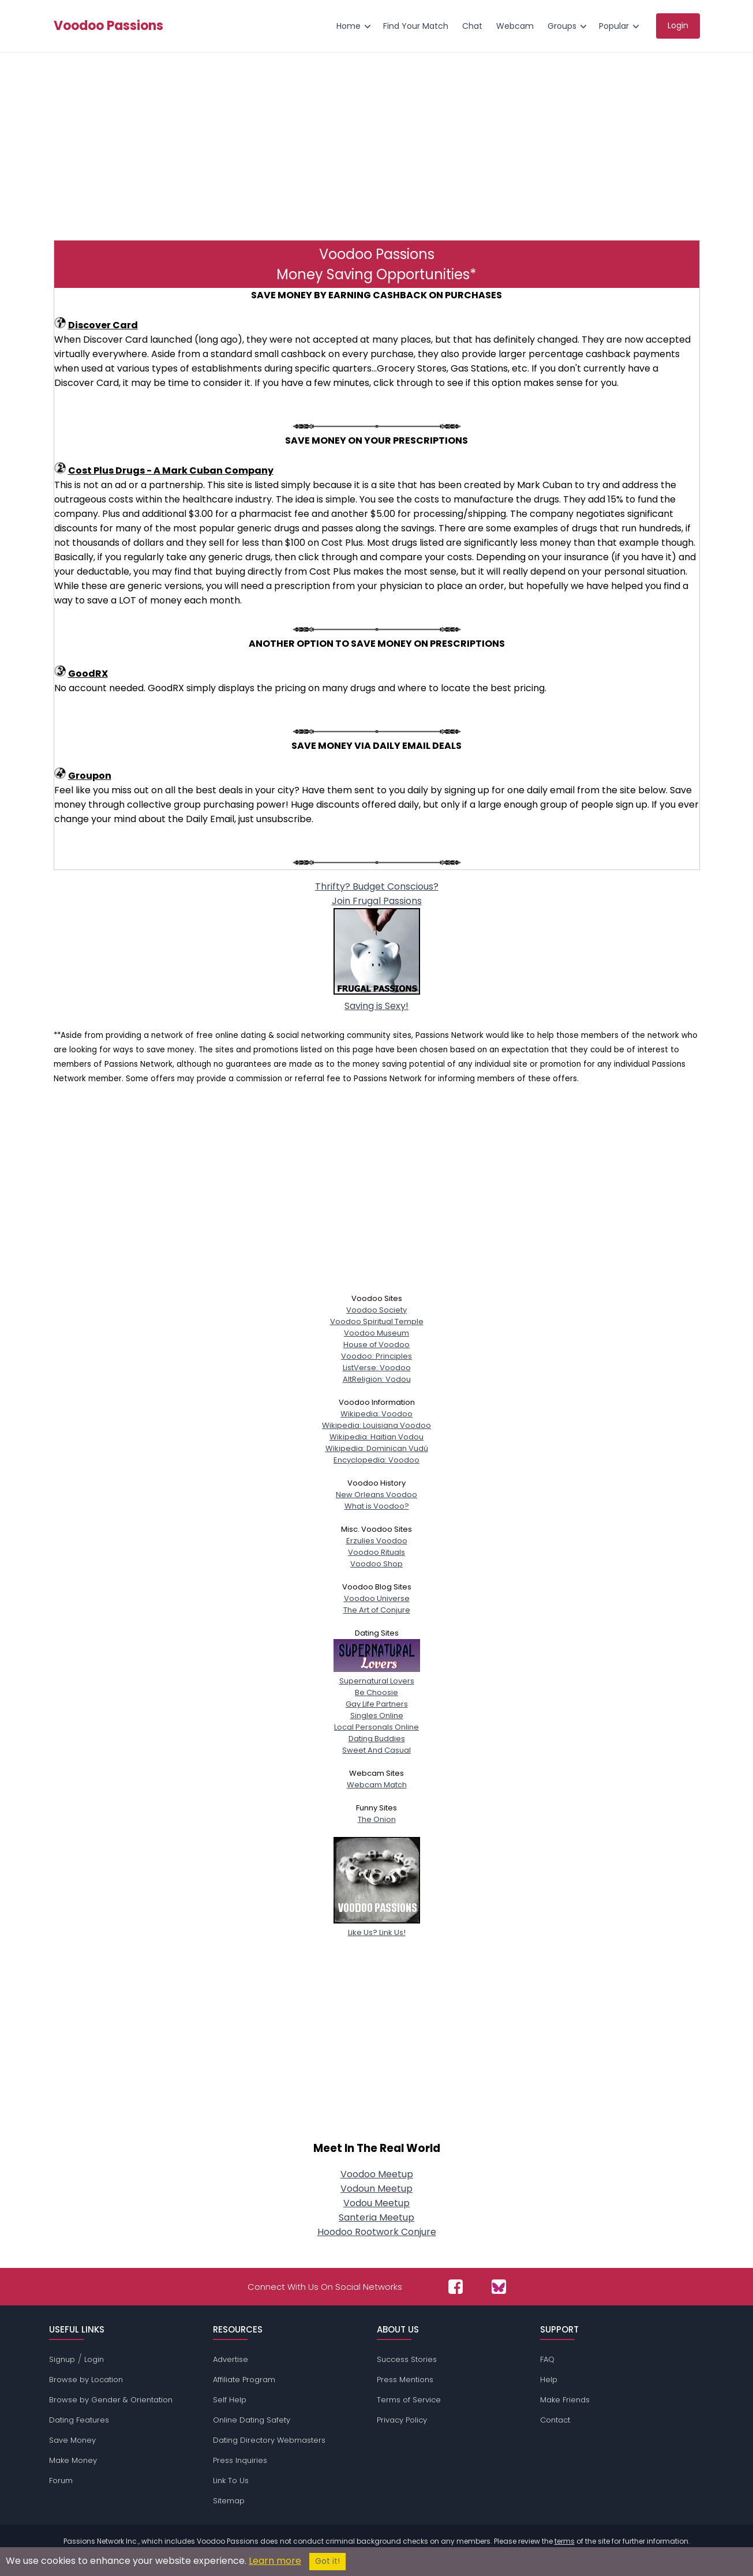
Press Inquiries (240, 2460)
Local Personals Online (376, 1727)
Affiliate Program (244, 2379)
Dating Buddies (377, 1738)
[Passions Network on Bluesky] (499, 2286)
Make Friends (565, 2399)
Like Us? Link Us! (377, 1926)
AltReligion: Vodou (377, 1379)
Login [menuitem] (678, 25)
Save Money (72, 2440)
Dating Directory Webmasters (269, 2440)
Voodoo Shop (376, 1563)
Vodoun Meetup (376, 2188)
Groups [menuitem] (562, 26)
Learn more (275, 2560)
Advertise (230, 2359)
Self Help (229, 2399)
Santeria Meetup (376, 2217)
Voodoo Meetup (376, 2174)
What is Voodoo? (376, 1506)
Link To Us (231, 2480)
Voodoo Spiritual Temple (377, 1321)
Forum (61, 2480)
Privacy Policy (402, 2419)
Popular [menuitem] (614, 26)
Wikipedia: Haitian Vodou (376, 1436)
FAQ (547, 2359)
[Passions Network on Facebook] (455, 2286)
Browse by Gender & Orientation (111, 2399)
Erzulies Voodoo (376, 1540)
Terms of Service (409, 2399)
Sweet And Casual (376, 1750)
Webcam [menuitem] (515, 26)
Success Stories (407, 2359)
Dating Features (79, 2419)
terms (565, 2541)
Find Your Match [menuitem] (415, 26)
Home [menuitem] (348, 26)
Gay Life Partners (377, 1703)
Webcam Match (377, 1784)
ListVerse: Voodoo (377, 1367)
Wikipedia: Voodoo (376, 1413)
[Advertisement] (377, 145)
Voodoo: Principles (376, 1356)
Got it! (327, 2561)
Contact (555, 2419)
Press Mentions (405, 2379)
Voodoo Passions (108, 26)
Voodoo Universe (377, 1598)
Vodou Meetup (376, 2203)
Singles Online (376, 1715)
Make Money (73, 2460)
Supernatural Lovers (377, 1675)
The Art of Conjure (376, 1609)
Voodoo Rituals (376, 1552)
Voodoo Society (376, 1309)
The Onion (377, 1819)
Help (548, 2379)
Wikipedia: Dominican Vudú (376, 1448)
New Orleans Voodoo (376, 1494)
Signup (62, 2359)
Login (94, 2359)
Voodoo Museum (376, 1333)
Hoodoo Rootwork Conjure (376, 2231)
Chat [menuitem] (472, 26)
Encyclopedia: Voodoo (376, 1459)
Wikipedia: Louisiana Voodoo (376, 1425)
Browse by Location (86, 2379)
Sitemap (229, 2500)
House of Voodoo (376, 1344)
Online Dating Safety (251, 2419)
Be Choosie (376, 1692)
